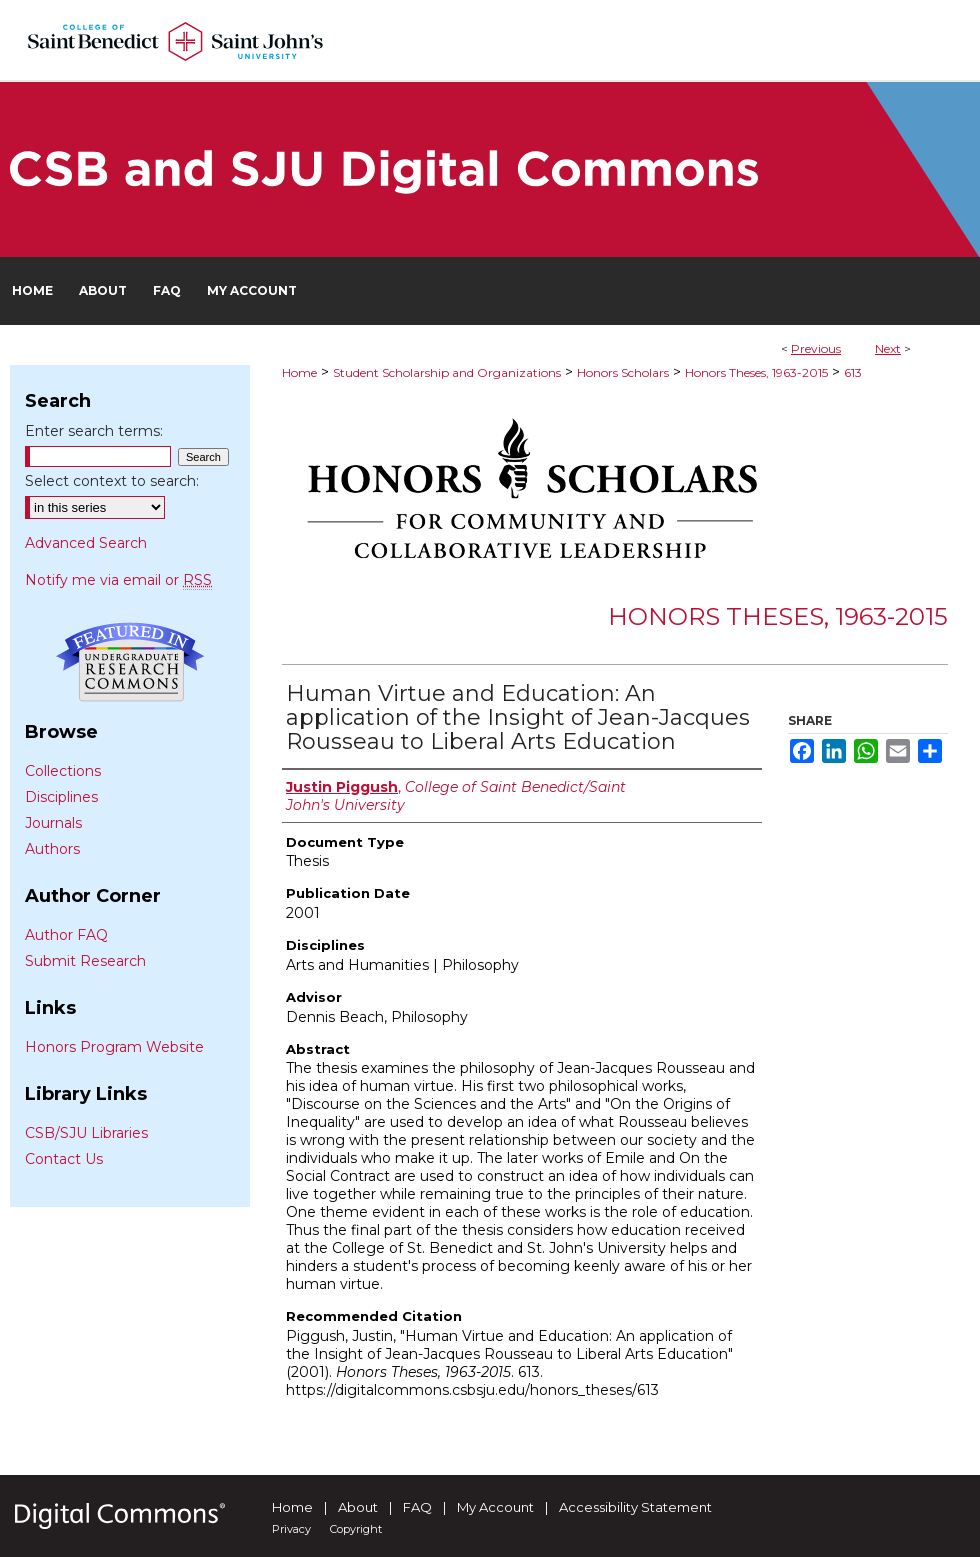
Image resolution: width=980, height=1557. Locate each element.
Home (299, 372)
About (358, 1507)
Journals (53, 823)
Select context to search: (112, 481)
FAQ (417, 1507)
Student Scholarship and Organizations (447, 372)
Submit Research (85, 961)
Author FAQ (66, 935)
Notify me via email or (118, 580)
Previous (816, 348)
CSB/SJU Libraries (86, 1133)
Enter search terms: (94, 431)
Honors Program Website (114, 1047)
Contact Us (64, 1159)
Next (888, 348)
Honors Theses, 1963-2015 (756, 372)
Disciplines (61, 797)
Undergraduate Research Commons (130, 662)
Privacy (291, 1529)
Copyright (356, 1529)
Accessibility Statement (635, 1507)
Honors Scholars (623, 372)
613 (853, 372)
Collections (63, 771)
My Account (495, 1507)
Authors (52, 849)
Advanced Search (86, 543)
